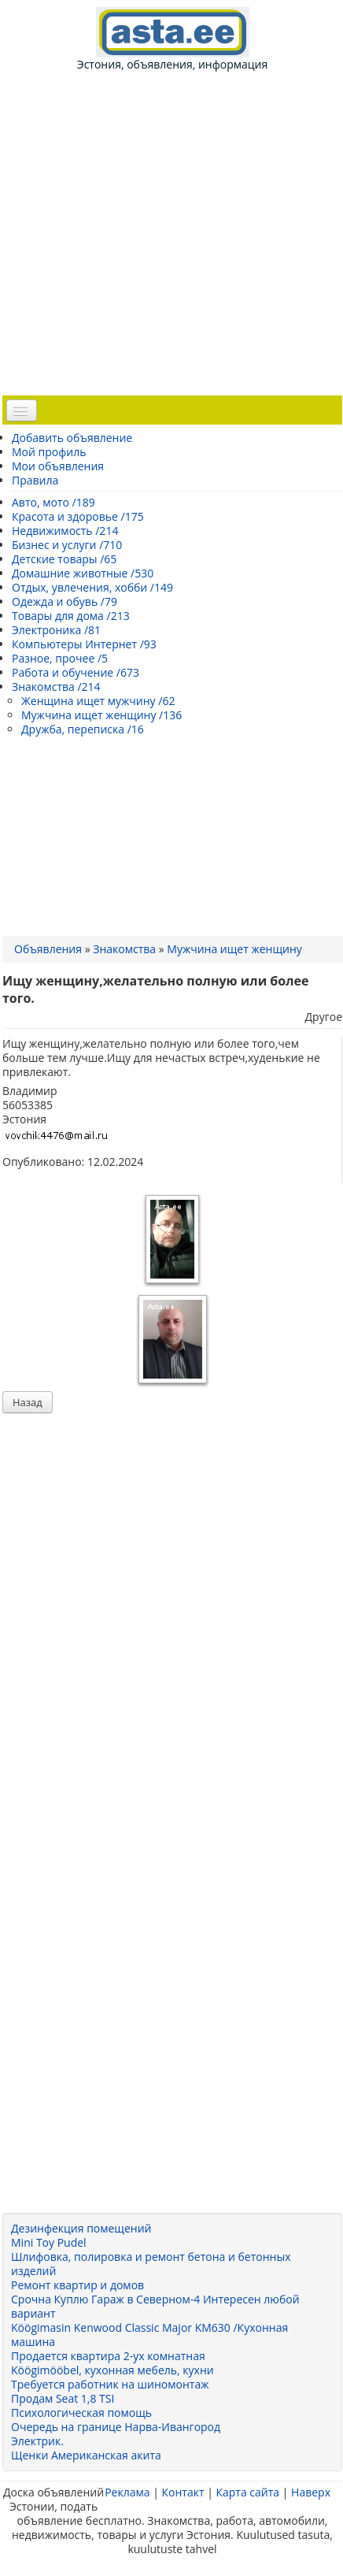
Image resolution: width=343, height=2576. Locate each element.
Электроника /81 (56, 629)
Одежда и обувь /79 (64, 601)
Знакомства (124, 948)
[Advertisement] (177, 232)
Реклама (127, 2492)
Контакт (182, 2492)
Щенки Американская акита (86, 2455)
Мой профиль (49, 451)
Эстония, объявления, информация (172, 39)
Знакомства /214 (56, 686)
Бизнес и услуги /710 (67, 544)
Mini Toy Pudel (49, 2242)
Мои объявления (58, 465)
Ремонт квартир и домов (77, 2284)
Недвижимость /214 (65, 530)
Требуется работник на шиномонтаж (109, 2384)
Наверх (310, 2492)
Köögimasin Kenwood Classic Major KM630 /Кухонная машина (149, 2334)
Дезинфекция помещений (81, 2228)
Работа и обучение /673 (75, 672)
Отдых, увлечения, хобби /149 (92, 587)
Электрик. (37, 2440)
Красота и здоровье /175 (78, 516)
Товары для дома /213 (71, 615)
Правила (35, 480)
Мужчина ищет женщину (234, 948)
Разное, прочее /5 (60, 658)
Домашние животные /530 (82, 573)
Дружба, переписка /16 (82, 729)
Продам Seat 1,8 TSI (62, 2398)
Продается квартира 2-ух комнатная (108, 2355)
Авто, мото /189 (53, 502)
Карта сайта (247, 2492)
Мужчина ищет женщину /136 (101, 714)
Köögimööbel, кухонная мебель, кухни (112, 2370)
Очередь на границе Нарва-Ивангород (115, 2426)
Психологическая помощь (81, 2412)
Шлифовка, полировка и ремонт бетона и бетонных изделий (151, 2263)
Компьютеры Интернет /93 (84, 644)
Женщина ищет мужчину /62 (98, 700)
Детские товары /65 (64, 558)
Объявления (48, 948)
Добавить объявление (72, 437)
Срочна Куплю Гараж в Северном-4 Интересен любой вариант (155, 2306)
